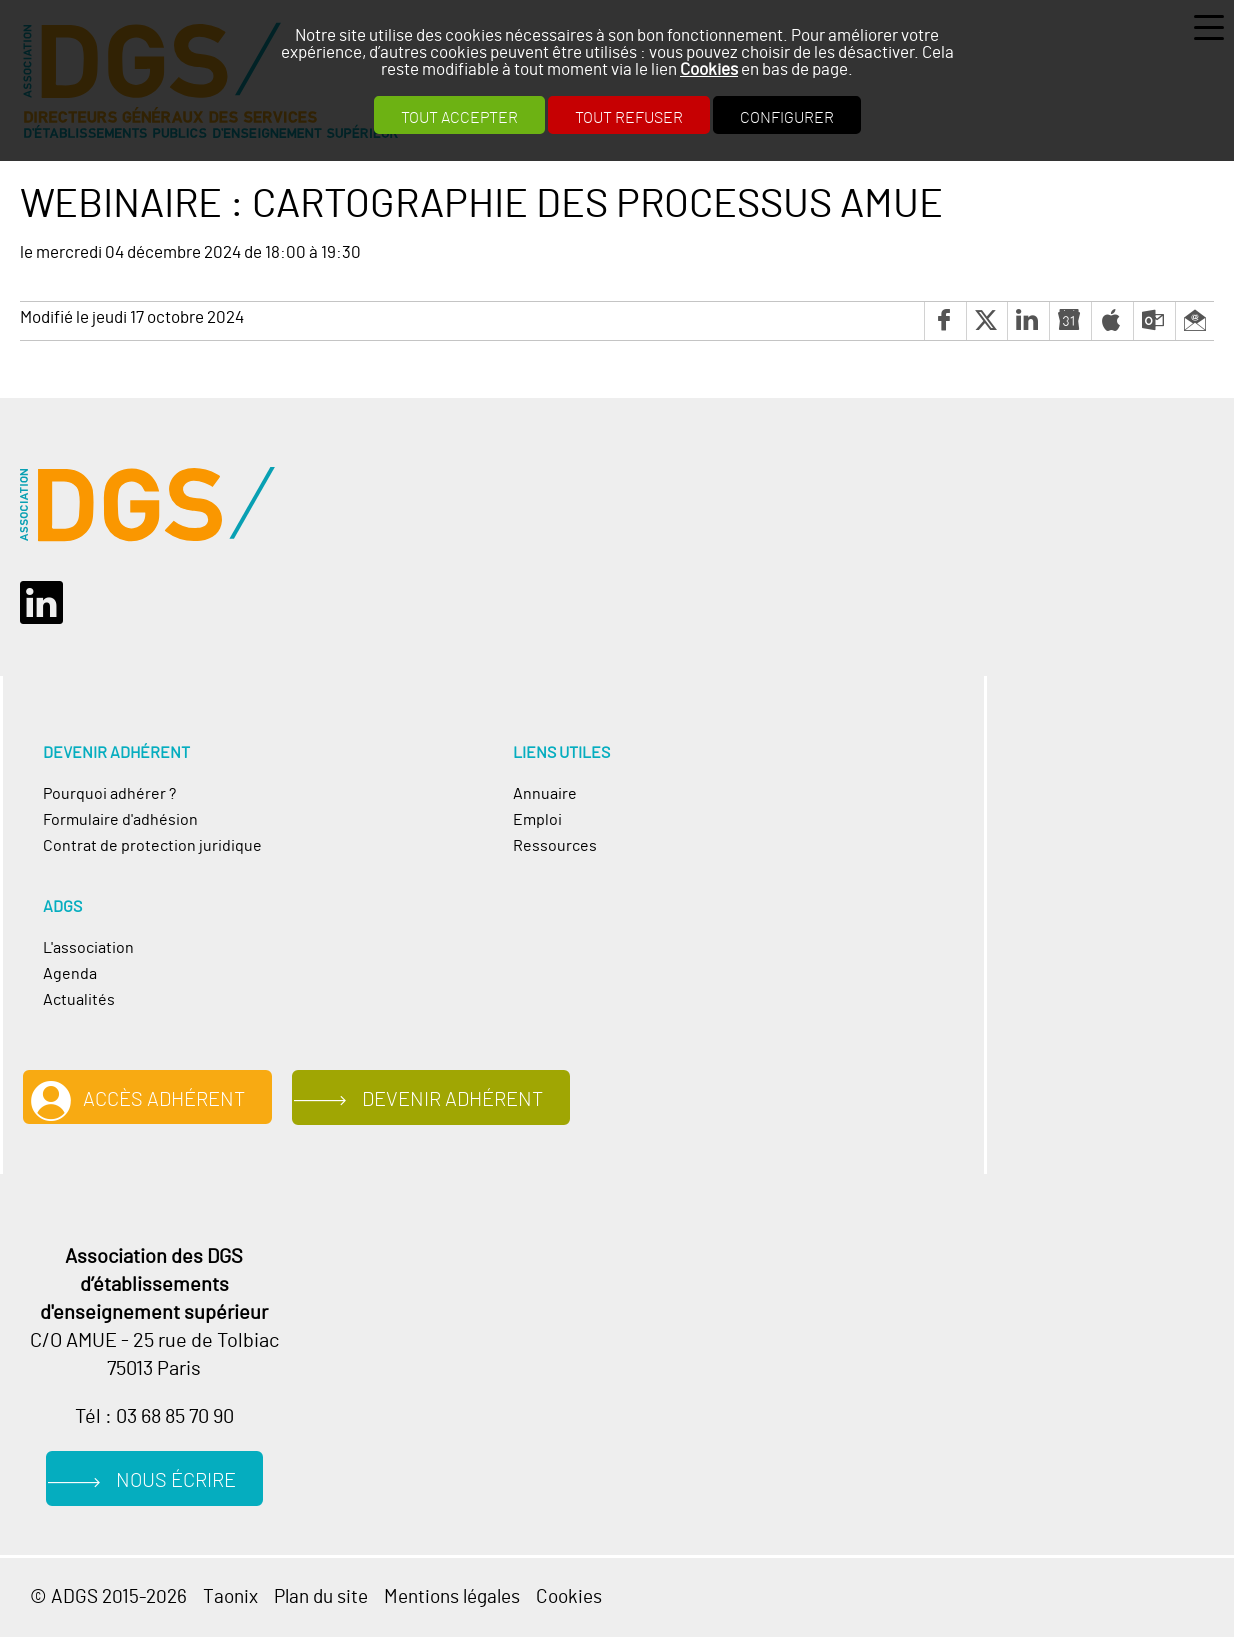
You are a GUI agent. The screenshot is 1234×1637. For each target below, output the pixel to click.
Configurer (787, 118)
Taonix (230, 1597)
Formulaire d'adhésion (120, 820)
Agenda (70, 974)
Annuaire (545, 794)
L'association (88, 948)
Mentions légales (452, 1597)
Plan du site (321, 1597)
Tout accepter (459, 118)
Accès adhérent (164, 1100)
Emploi (537, 820)
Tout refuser (629, 118)
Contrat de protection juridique (152, 846)
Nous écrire (176, 1481)
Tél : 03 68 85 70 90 (154, 1417)
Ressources (555, 846)
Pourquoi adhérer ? (109, 794)
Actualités (79, 1000)
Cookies (709, 69)
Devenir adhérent (452, 1100)
